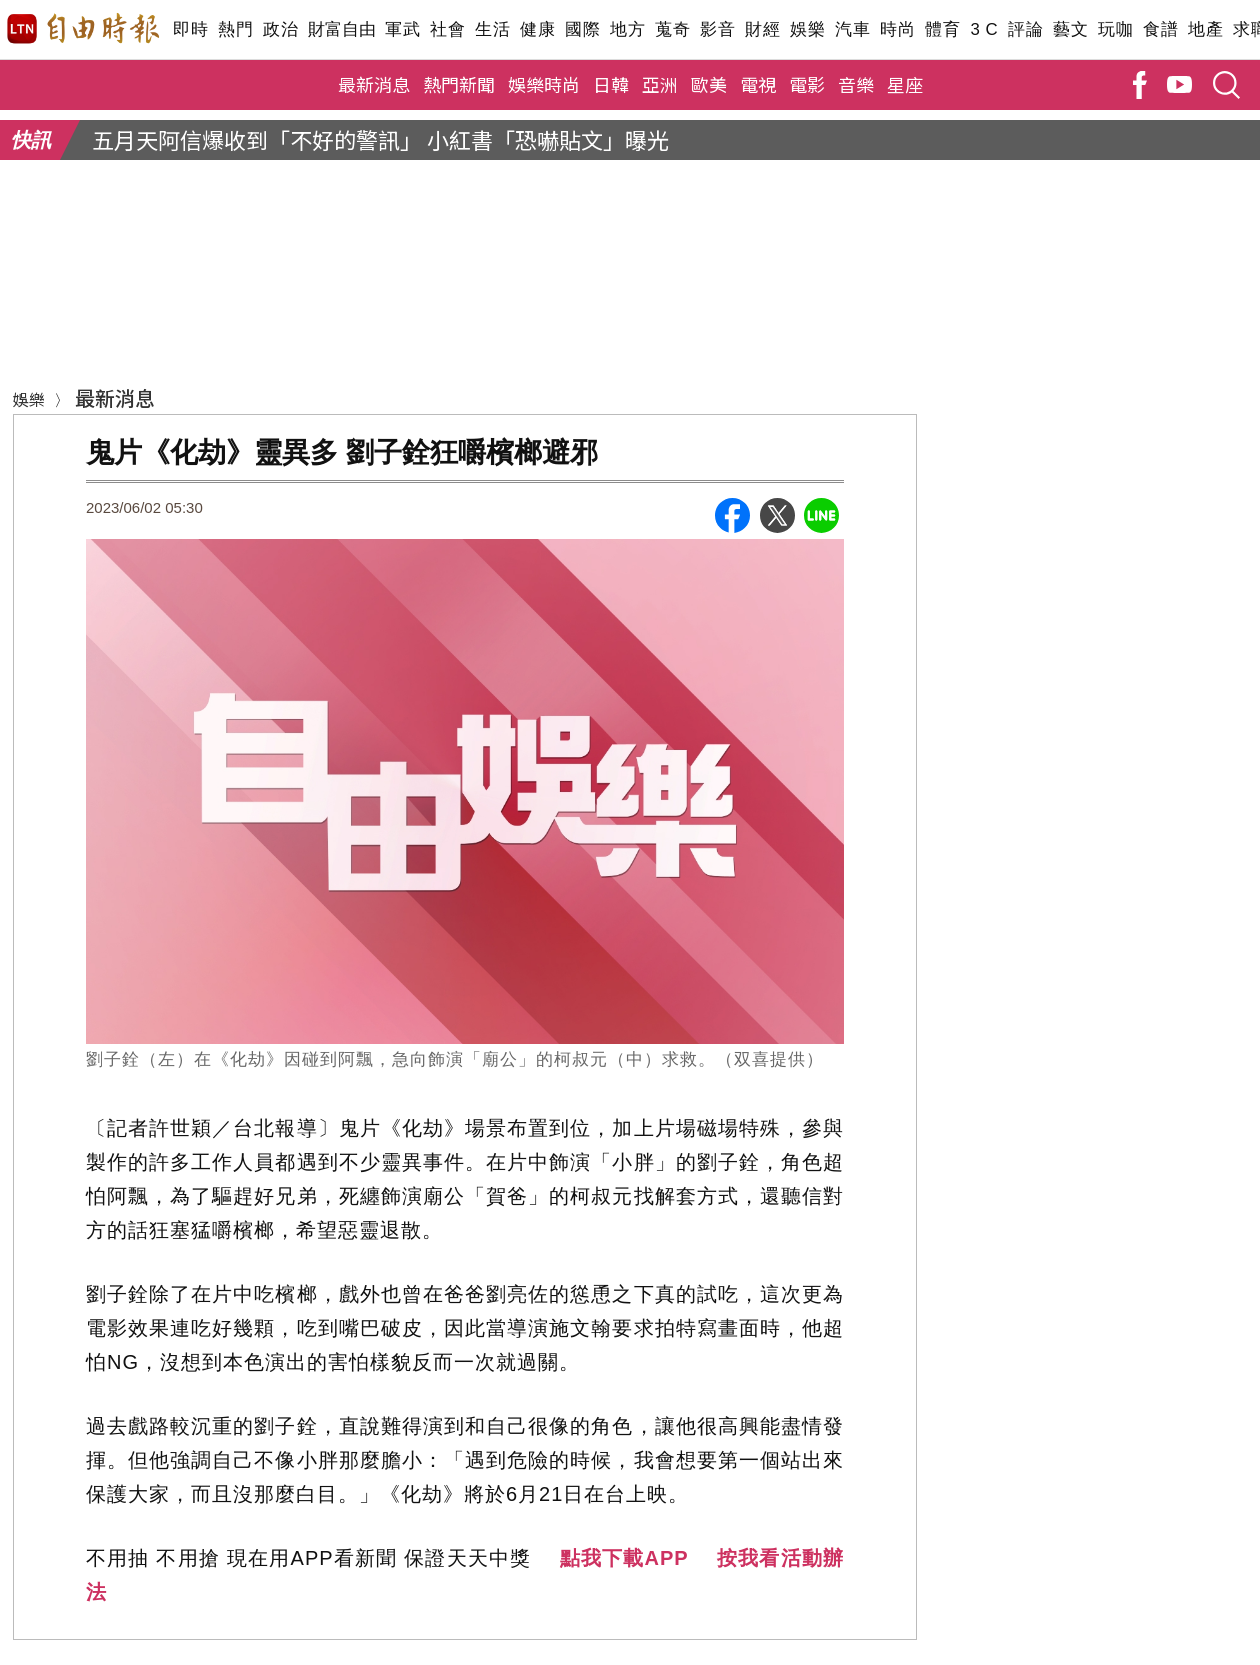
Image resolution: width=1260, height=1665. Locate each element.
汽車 (852, 29)
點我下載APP (624, 1558)
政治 (280, 29)
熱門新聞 (459, 84)
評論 (1025, 29)
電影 (807, 84)
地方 (627, 29)
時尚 (897, 29)
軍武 (402, 29)
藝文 (1070, 29)
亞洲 (660, 84)
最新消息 (374, 84)
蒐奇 (672, 29)
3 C (984, 29)
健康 (537, 29)
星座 (905, 84)
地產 (1205, 29)
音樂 (856, 84)
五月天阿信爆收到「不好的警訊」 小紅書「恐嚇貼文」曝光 (380, 139)
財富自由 (341, 29)
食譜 (1160, 29)
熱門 (235, 29)
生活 (492, 29)
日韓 (611, 84)
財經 (762, 29)
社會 (447, 29)
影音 (717, 29)
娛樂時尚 (544, 84)
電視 (758, 84)
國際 (582, 29)
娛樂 (807, 29)
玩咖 (1115, 29)
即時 (190, 29)
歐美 (709, 84)
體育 (942, 29)
